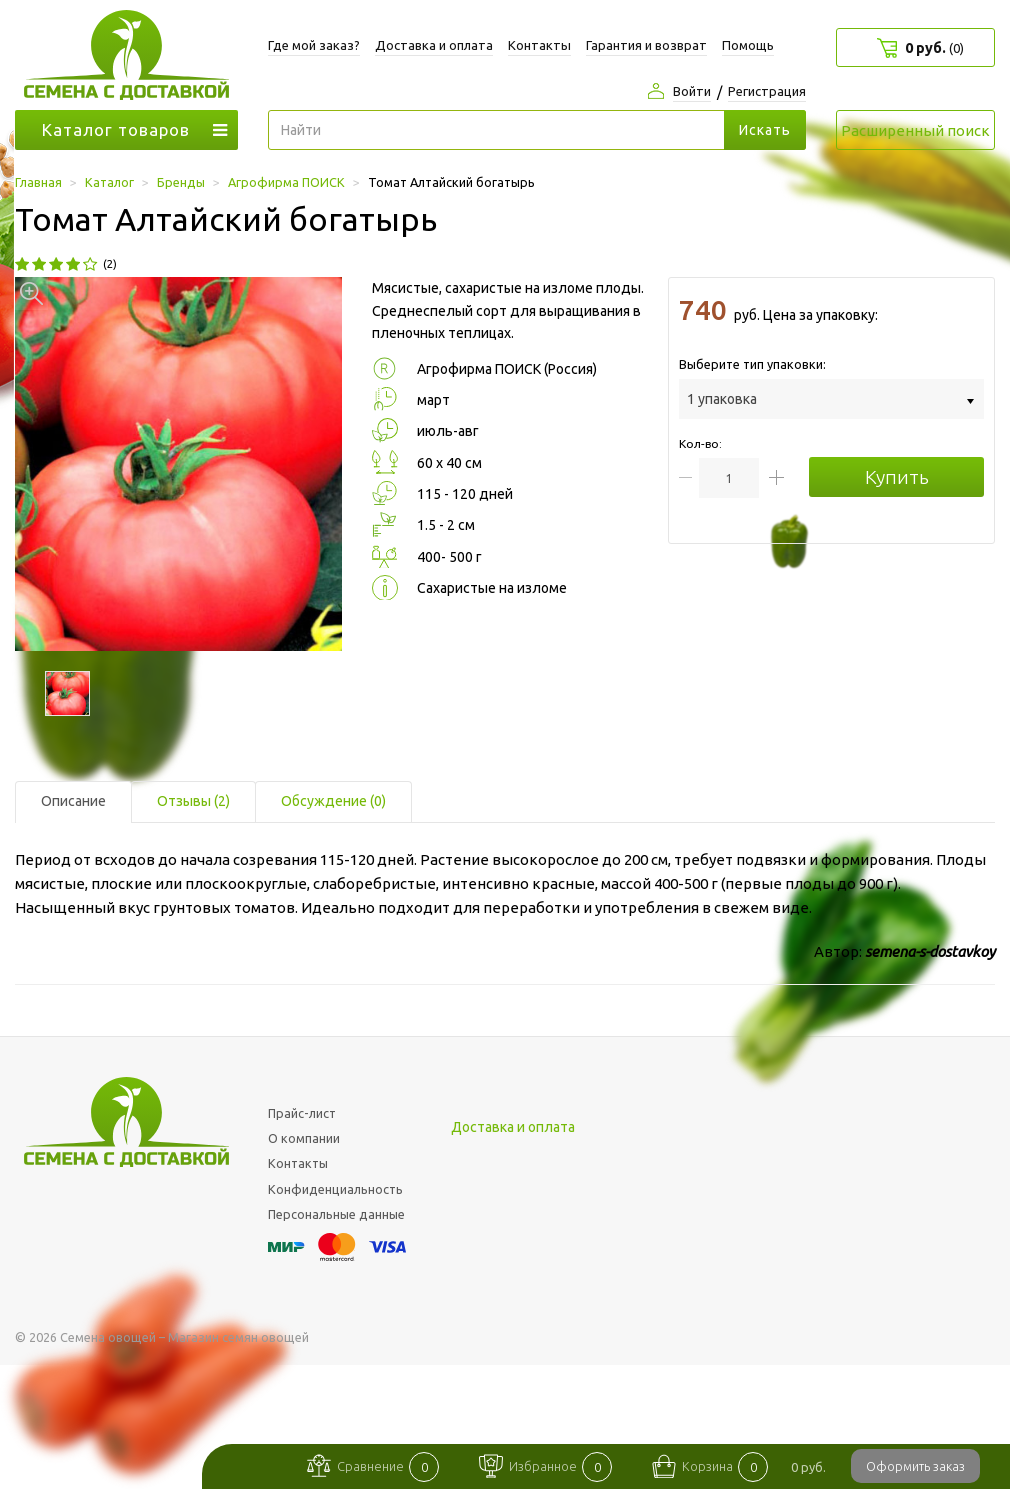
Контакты (539, 45)
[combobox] (831, 398)
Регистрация (767, 91)
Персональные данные (336, 1214)
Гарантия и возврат (646, 45)
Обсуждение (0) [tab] (333, 801)
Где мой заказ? (314, 45)
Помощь (748, 45)
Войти (692, 91)
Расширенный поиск (915, 130)
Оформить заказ (915, 1466)
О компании (304, 1138)
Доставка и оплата (434, 45)
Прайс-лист (302, 1113)
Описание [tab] (73, 801)
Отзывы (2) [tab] (193, 801)
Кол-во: (700, 443)
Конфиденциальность (335, 1189)
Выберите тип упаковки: (752, 364)
